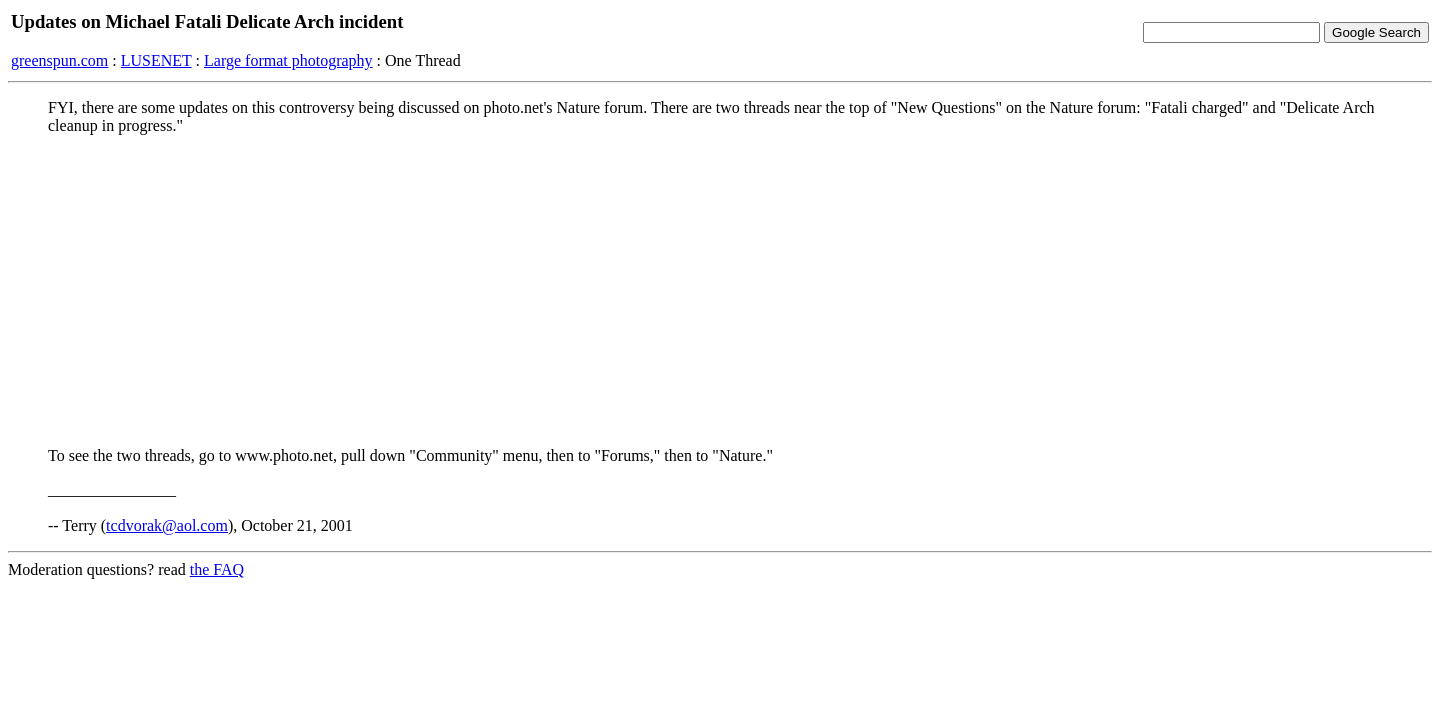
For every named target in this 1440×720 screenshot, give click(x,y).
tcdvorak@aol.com (167, 525)
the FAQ (217, 569)
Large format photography (288, 60)
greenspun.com (59, 60)
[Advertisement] (720, 291)
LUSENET (156, 60)
